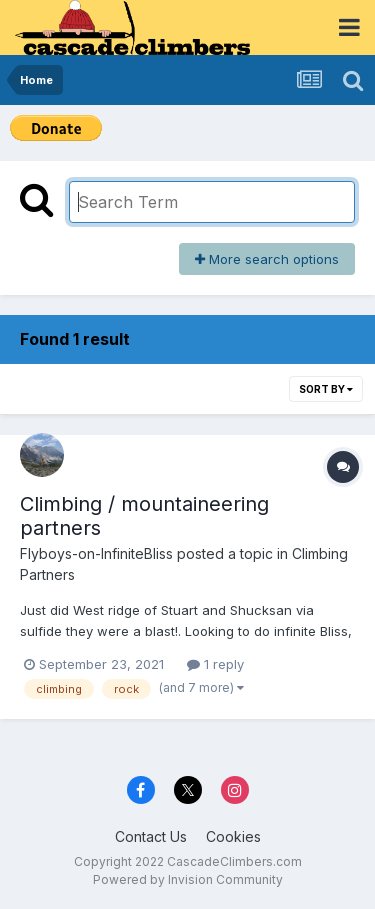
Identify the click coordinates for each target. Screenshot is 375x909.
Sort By (326, 389)
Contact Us (151, 836)
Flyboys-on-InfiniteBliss (96, 553)
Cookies (233, 836)
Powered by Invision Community (188, 879)
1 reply (215, 664)
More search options (267, 259)
